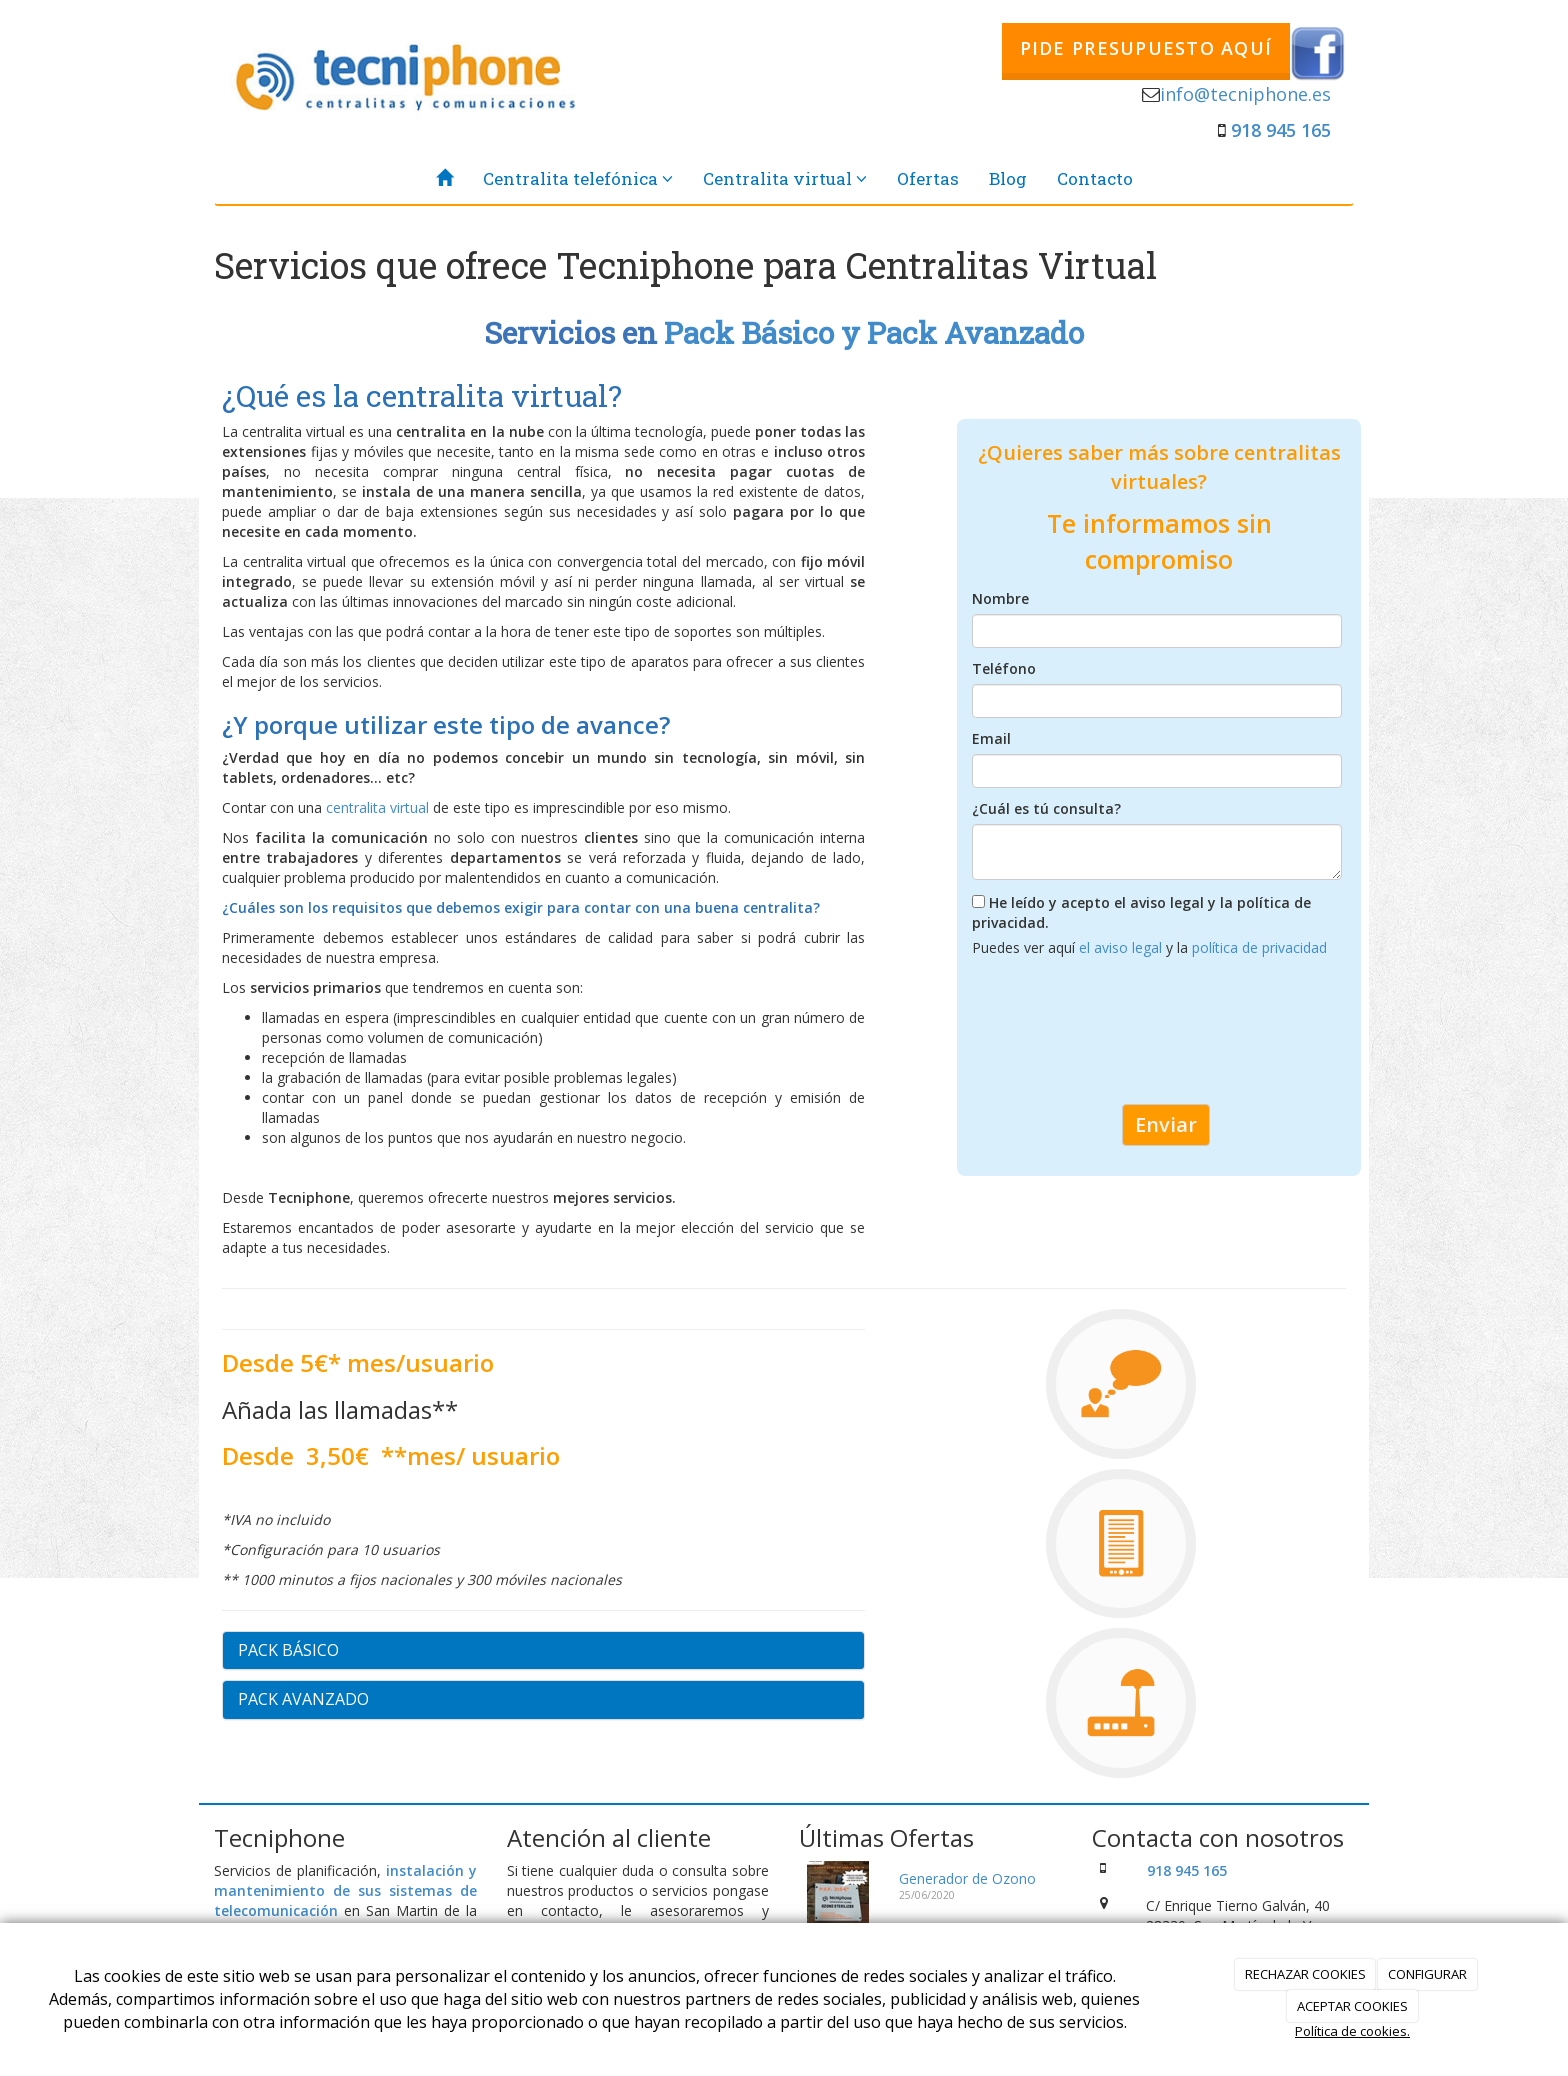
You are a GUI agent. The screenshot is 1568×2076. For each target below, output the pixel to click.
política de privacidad (1259, 947)
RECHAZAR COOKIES (1305, 1974)
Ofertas (928, 178)
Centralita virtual (785, 178)
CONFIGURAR (1427, 1974)
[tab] (543, 1651)
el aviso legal (1122, 947)
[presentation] (1124, 1039)
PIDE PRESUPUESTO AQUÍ (1146, 48)
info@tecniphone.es (1245, 94)
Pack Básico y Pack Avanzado (874, 332)
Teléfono (1004, 668)
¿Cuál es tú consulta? (1046, 808)
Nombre (1000, 598)
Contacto (1095, 178)
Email (991, 738)
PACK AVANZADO (303, 1699)
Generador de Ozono (967, 1878)
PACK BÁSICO (288, 1650)
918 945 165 (1281, 130)
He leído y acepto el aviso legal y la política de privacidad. (1141, 912)
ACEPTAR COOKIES (1352, 2006)
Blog (1008, 178)
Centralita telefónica (578, 178)
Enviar (1166, 1124)
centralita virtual (375, 807)
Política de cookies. (1352, 2031)
